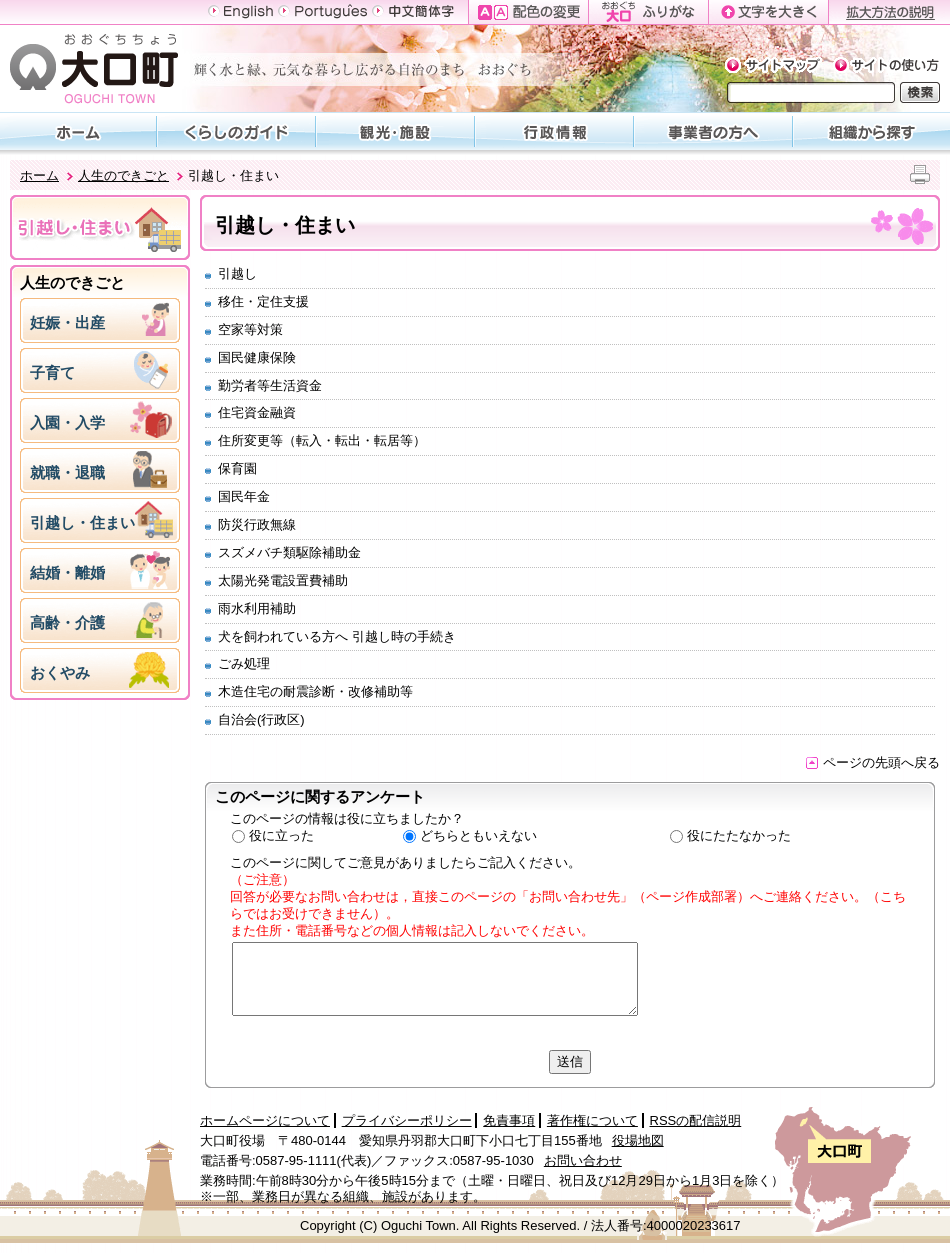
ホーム (39, 175)
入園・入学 (67, 422)
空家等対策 (250, 329)
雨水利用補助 (257, 608)
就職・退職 (67, 472)
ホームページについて (265, 1120)
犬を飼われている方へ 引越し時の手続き (337, 636)
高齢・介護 (67, 622)
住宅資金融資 (257, 412)
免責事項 (509, 1120)
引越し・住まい (82, 522)
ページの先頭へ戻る (873, 762)
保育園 (237, 468)
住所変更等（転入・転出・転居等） (322, 440)
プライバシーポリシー (407, 1120)
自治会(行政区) (261, 719)
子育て (52, 372)
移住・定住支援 (263, 301)
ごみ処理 (244, 663)
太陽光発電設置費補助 (283, 580)
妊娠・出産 (67, 322)
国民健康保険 (257, 357)
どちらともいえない (478, 835)
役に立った (281, 835)
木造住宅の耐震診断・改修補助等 (315, 691)
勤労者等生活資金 (270, 385)
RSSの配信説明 (696, 1120)
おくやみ (60, 672)
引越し (237, 273)
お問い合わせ (583, 1160)
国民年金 (244, 496)
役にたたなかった (739, 835)
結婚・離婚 (67, 572)
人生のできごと (123, 175)
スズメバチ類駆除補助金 (289, 552)
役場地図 (638, 1140)
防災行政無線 (257, 524)
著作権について (592, 1120)
